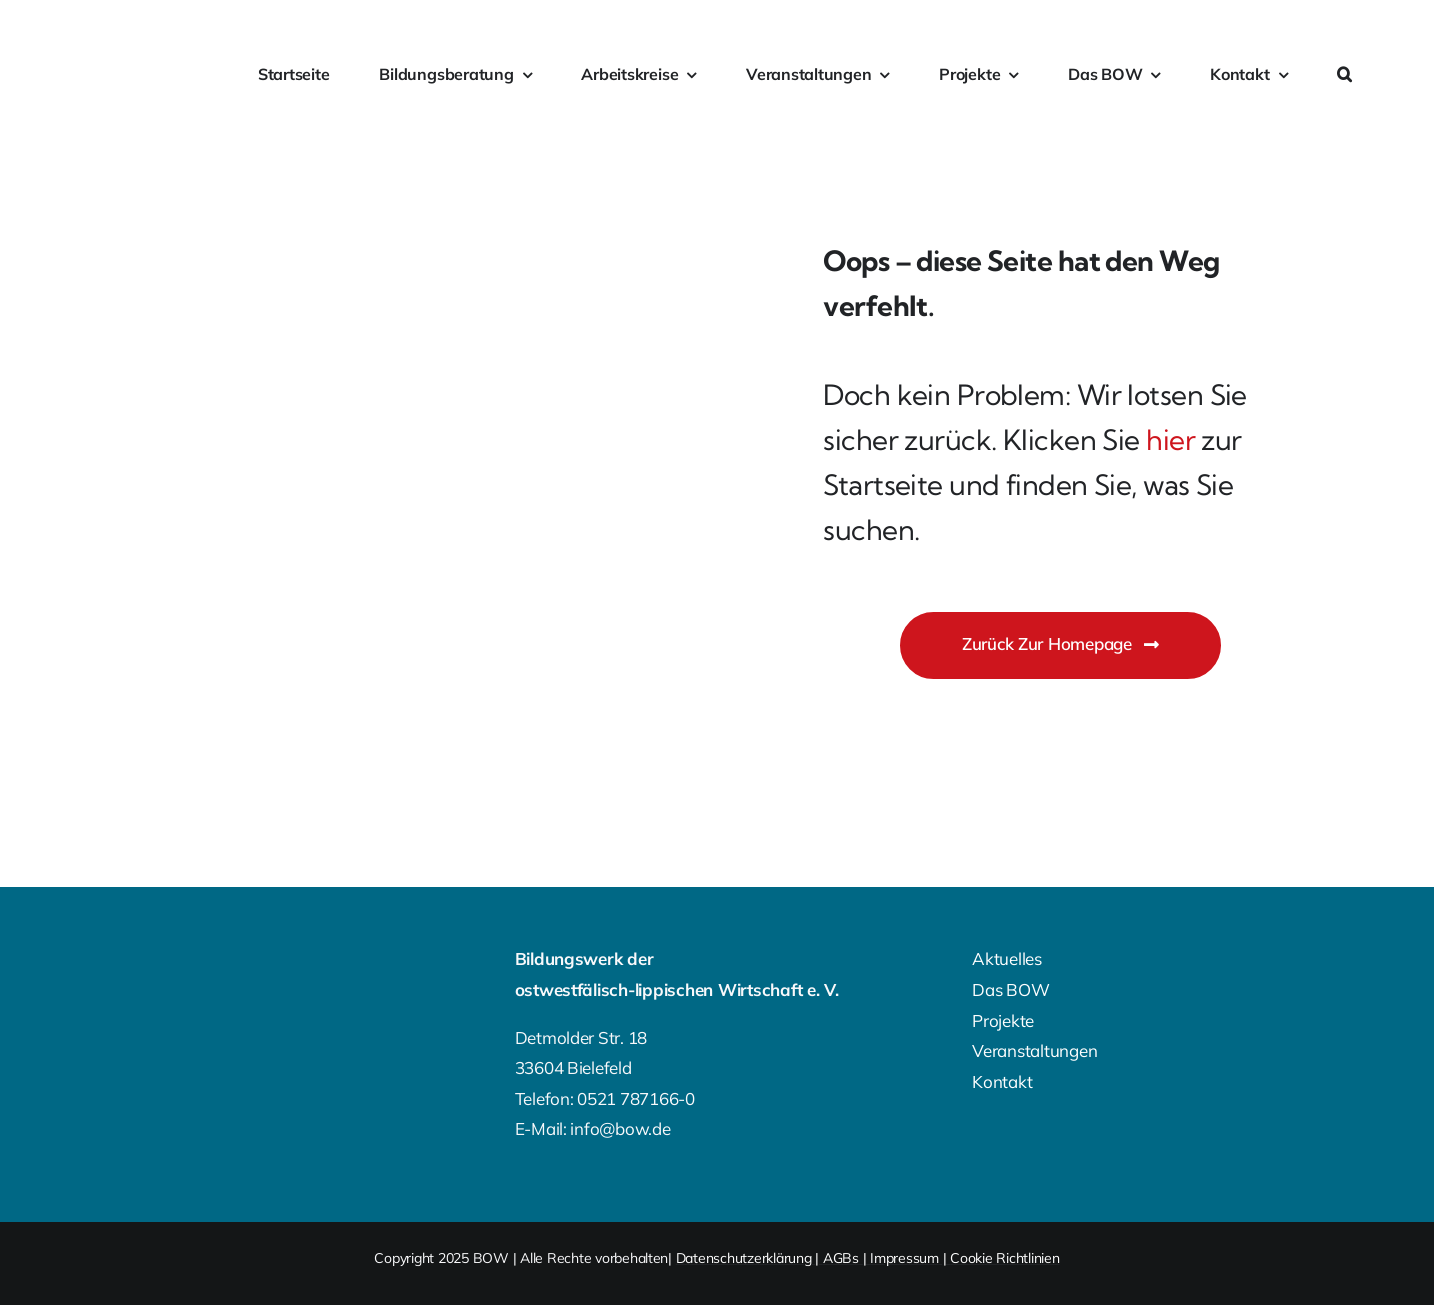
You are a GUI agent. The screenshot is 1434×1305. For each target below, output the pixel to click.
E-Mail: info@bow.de (593, 1128)
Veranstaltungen (1034, 1050)
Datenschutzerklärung (744, 1258)
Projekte (1003, 1020)
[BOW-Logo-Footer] (157, 962)
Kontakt (1002, 1081)
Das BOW (1010, 989)
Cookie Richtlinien (1004, 1258)
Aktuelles (1007, 958)
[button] (1344, 75)
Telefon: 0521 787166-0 (605, 1098)
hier (1170, 439)
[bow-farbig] (113, 62)
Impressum (904, 1258)
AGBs (841, 1258)
